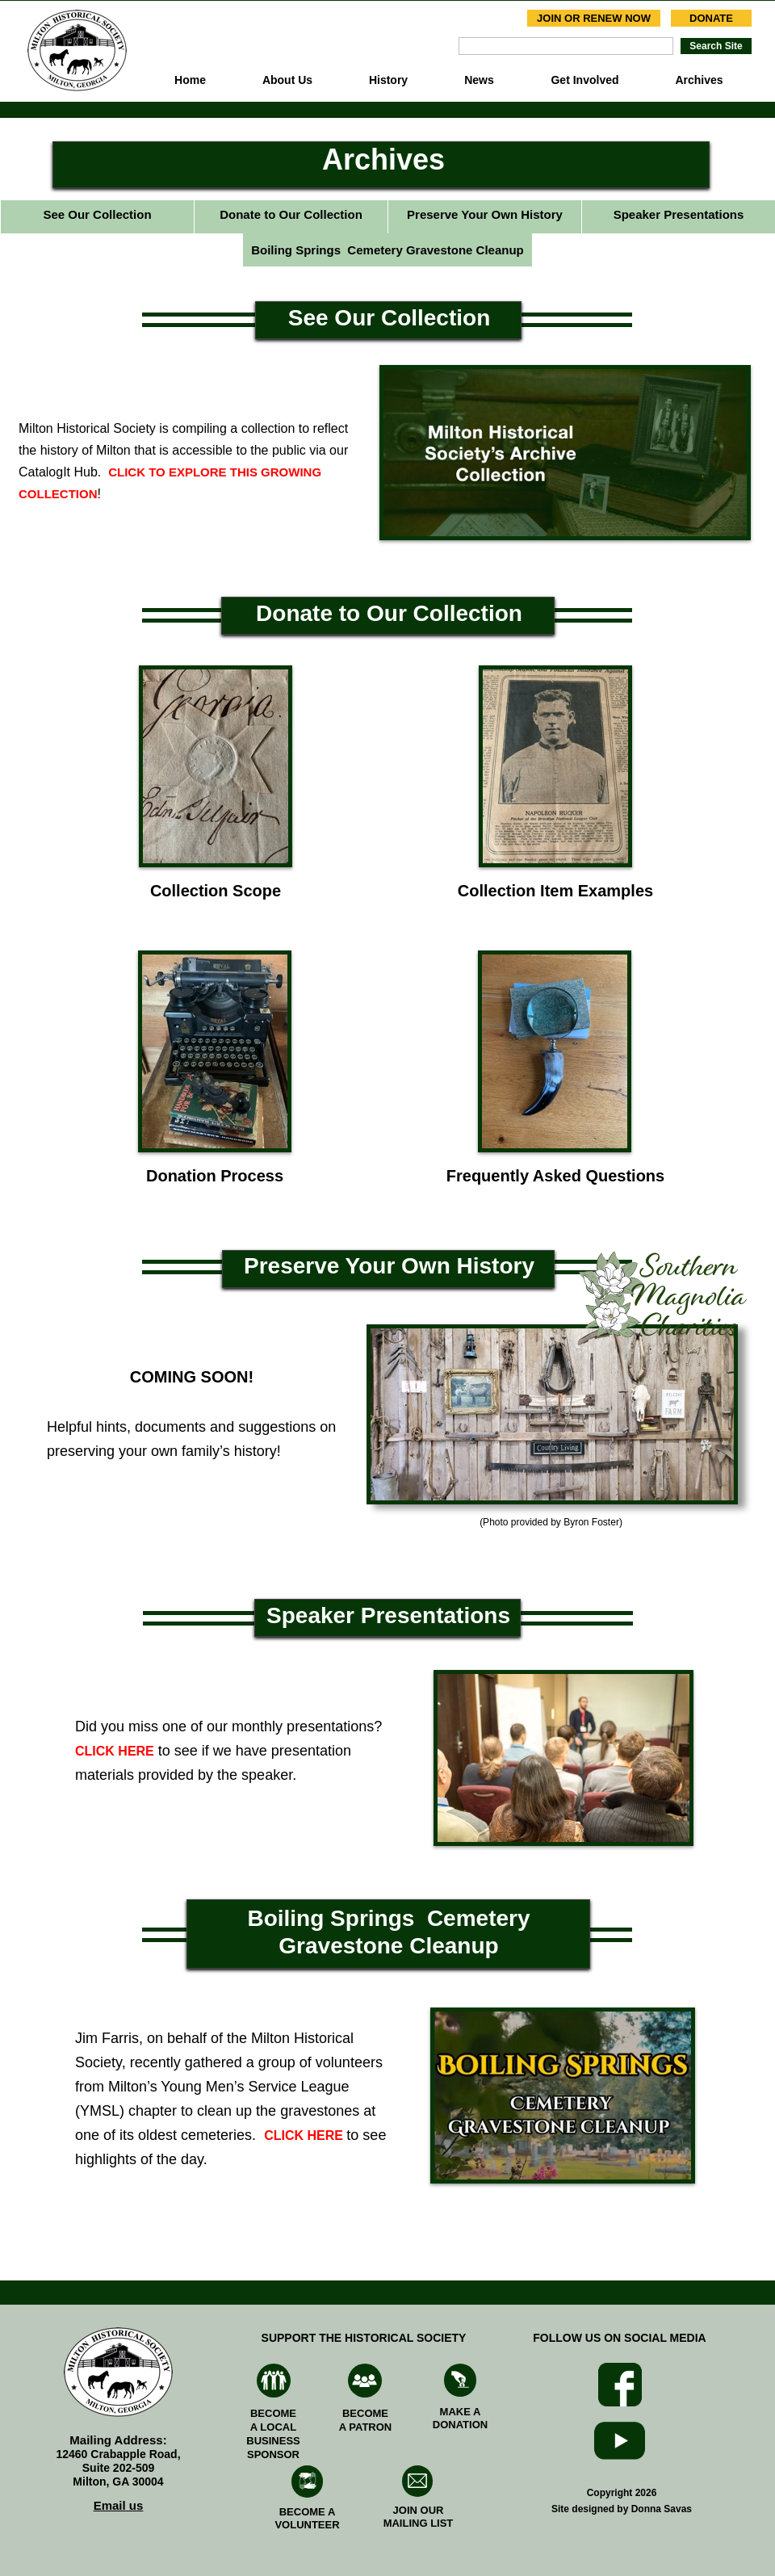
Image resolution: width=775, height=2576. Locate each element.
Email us (119, 2505)
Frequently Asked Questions (555, 1176)
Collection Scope (215, 891)
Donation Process (214, 1176)
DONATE (711, 18)
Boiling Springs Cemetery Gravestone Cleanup (387, 250)
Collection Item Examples (555, 891)
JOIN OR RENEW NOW (594, 18)
